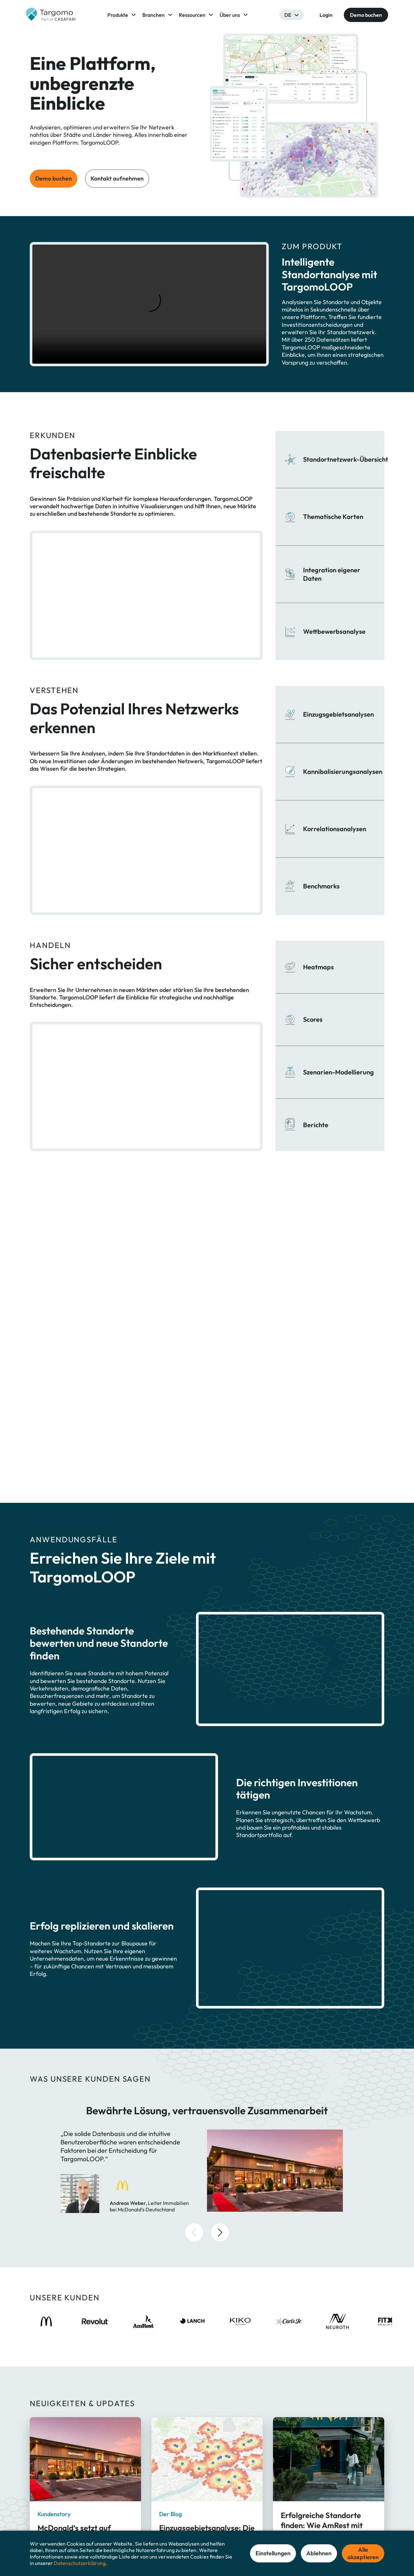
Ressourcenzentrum (321, 2520)
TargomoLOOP (179, 2508)
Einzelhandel (245, 2508)
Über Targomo (316, 2508)
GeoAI (170, 2520)
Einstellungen (273, 2553)
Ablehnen (319, 2553)
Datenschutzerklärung (79, 2563)
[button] (194, 2033)
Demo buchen (53, 178)
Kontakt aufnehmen (117, 178)
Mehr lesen (50, 2386)
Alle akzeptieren (363, 2553)
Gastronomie (246, 2520)
